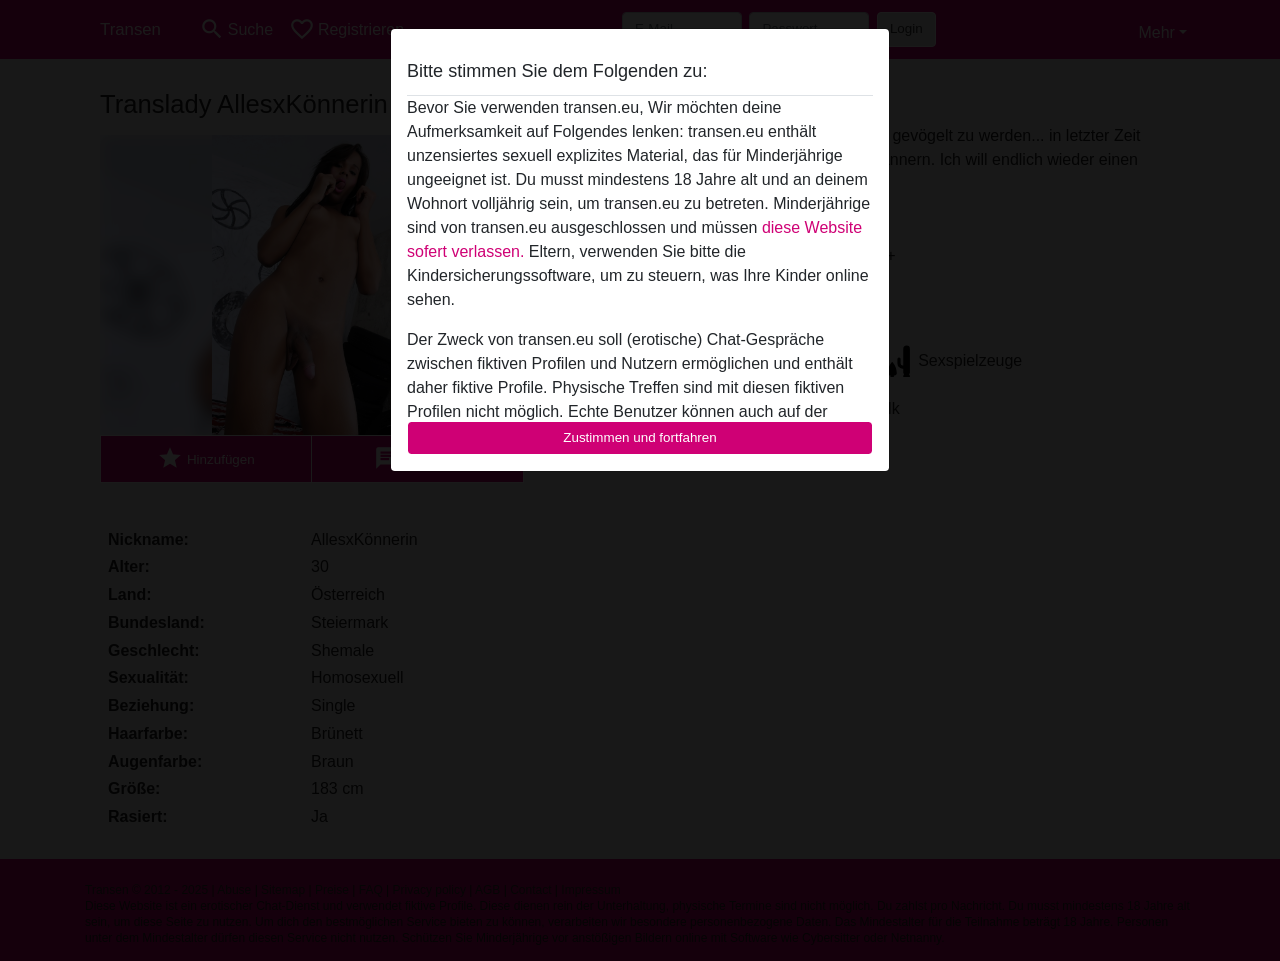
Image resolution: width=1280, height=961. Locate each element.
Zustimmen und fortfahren (640, 437)
